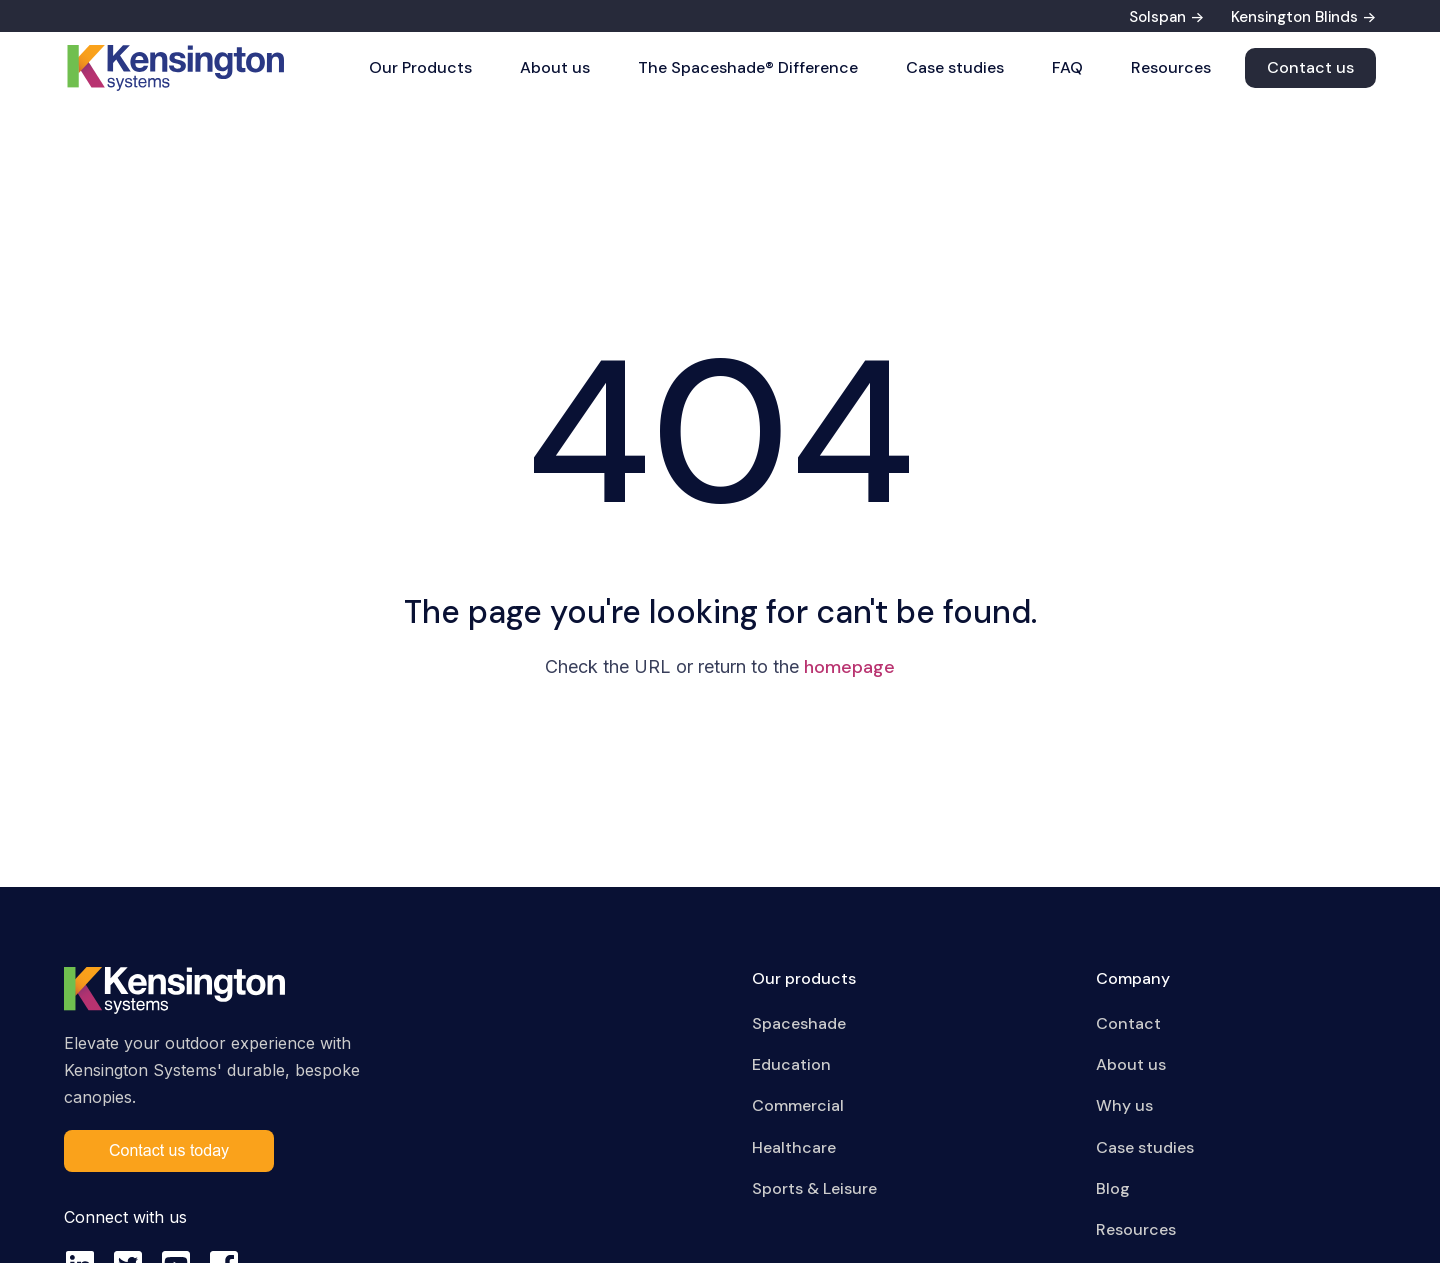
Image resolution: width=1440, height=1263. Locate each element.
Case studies (955, 67)
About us (555, 67)
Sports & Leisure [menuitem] (814, 1188)
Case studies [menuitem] (1145, 1147)
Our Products (420, 67)
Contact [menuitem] (1128, 1023)
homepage (849, 667)
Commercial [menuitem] (798, 1105)
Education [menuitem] (791, 1064)
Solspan (1157, 17)
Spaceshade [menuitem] (799, 1023)
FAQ (1067, 67)
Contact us (1310, 67)
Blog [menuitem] (1113, 1188)
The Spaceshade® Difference (748, 67)
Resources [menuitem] (1136, 1229)
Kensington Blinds (1294, 17)
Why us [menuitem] (1124, 1105)
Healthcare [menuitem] (794, 1147)
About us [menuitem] (1131, 1064)
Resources (1171, 67)
